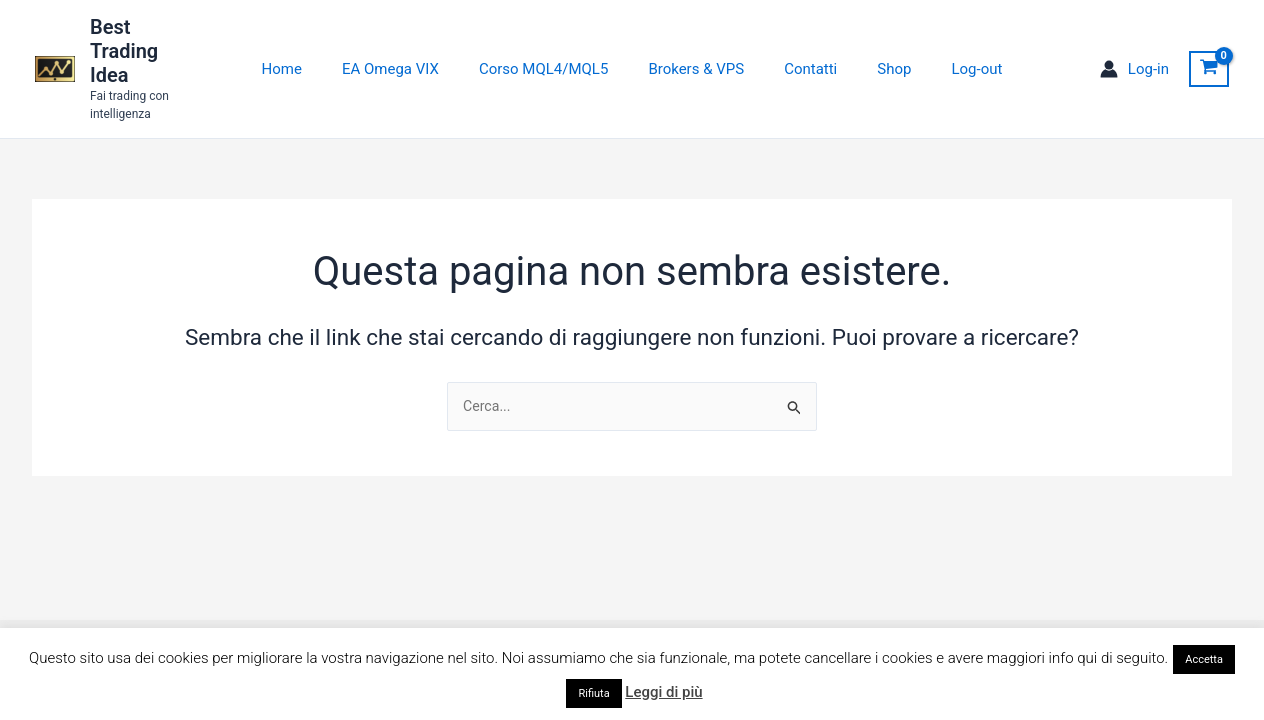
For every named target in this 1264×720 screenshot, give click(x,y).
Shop (874, 48)
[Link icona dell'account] (1134, 48)
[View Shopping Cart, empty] (1209, 48)
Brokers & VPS (696, 48)
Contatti (800, 48)
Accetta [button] (1204, 659)
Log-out (946, 48)
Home (312, 48)
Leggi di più (663, 692)
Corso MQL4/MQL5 (553, 48)
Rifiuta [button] (593, 693)
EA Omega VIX (410, 48)
